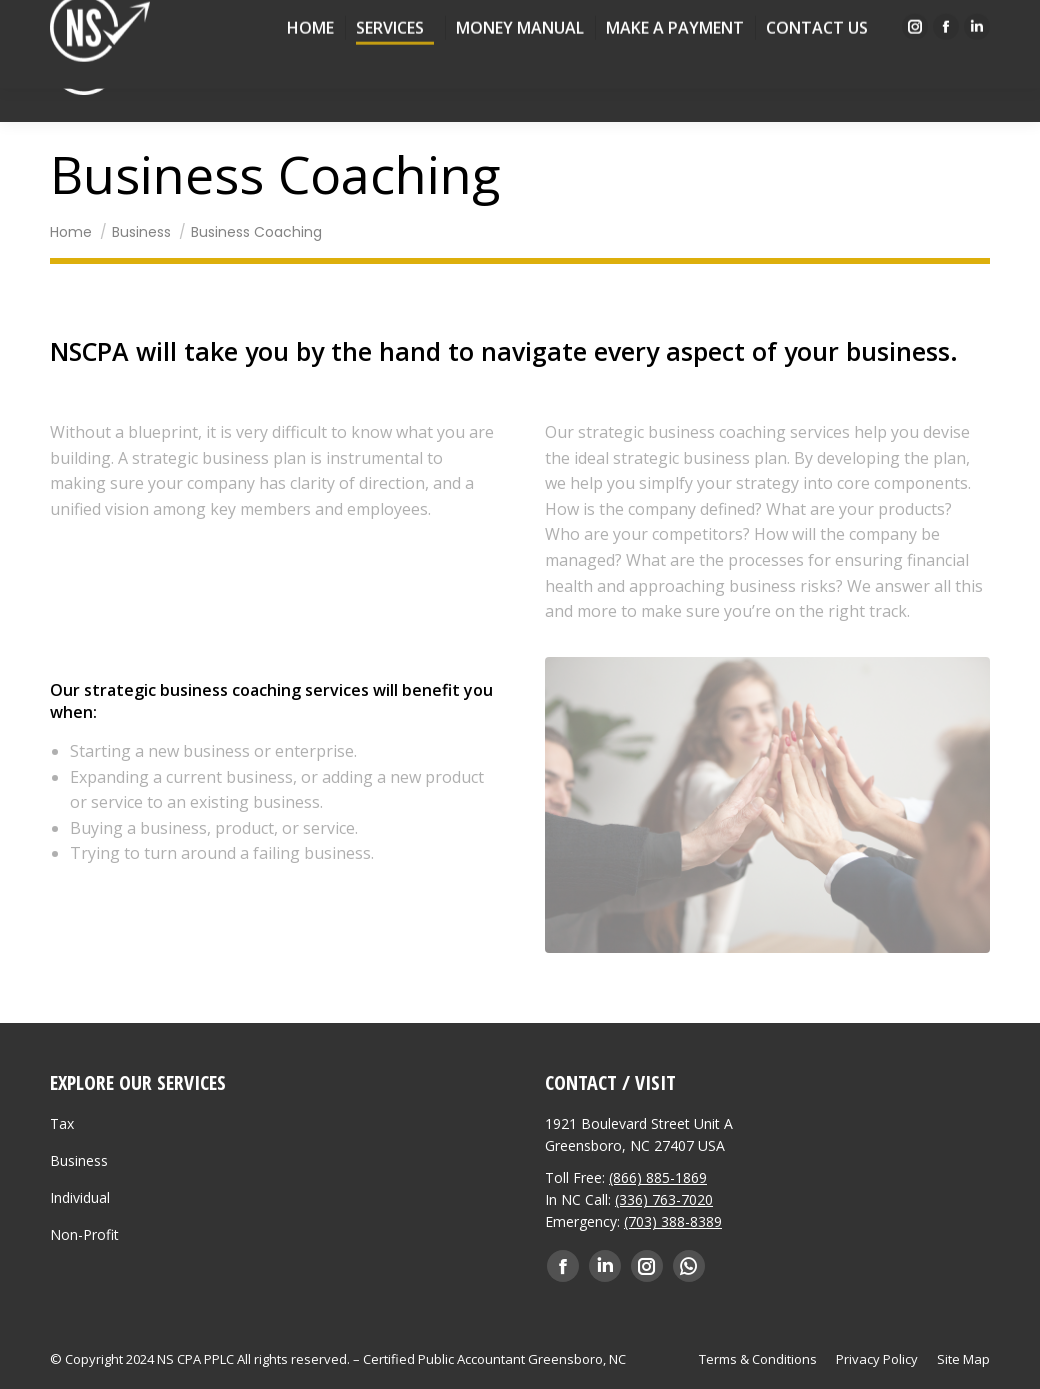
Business (79, 1160)
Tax (62, 1123)
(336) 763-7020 (664, 1199)
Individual (80, 1197)
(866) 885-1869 (658, 1177)
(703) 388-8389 (673, 1221)
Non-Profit (84, 1234)
